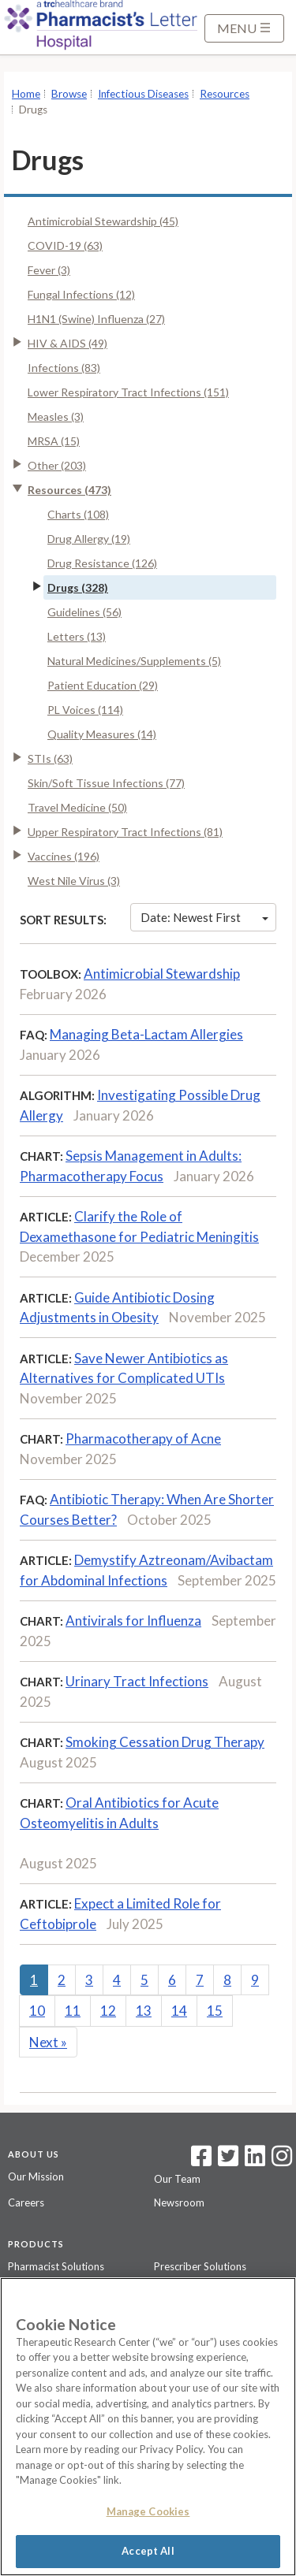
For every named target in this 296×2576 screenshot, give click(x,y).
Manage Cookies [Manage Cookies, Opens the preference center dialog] (148, 2511)
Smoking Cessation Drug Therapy (165, 1742)
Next (48, 2042)
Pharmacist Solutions (56, 2266)
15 (215, 2010)
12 (108, 2010)
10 (37, 2010)
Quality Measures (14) (101, 734)
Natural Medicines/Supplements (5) (134, 660)
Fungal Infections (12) (81, 294)
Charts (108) (78, 514)
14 (179, 2010)
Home (26, 93)
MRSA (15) (54, 441)
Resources (224, 93)
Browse (69, 93)
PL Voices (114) (85, 709)
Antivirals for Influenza (133, 1620)
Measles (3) (56, 416)
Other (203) (57, 465)
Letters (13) (76, 636)
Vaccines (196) (63, 856)
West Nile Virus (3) (74, 880)
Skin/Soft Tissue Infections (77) (106, 783)
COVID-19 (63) (65, 245)
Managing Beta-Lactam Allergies (146, 1034)
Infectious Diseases (143, 93)
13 (144, 2010)
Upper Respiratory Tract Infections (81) (125, 831)
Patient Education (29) (102, 685)
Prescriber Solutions (200, 2266)
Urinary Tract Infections (137, 1681)
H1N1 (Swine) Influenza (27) (96, 318)
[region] (148, 2426)
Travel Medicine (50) (77, 807)
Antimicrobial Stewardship (162, 973)
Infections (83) (64, 367)
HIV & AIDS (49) (67, 343)
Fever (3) (49, 270)
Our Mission (36, 2176)
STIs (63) (50, 758)
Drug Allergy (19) (88, 538)
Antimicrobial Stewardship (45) (103, 221)
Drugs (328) (77, 587)
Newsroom (179, 2202)
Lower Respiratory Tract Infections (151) (128, 392)
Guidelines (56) (84, 612)
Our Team (177, 2179)
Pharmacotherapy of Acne (143, 1438)
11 (73, 2010)
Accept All (148, 2550)
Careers (26, 2202)
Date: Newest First (204, 917)
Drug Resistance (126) (102, 563)
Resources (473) (69, 489)
